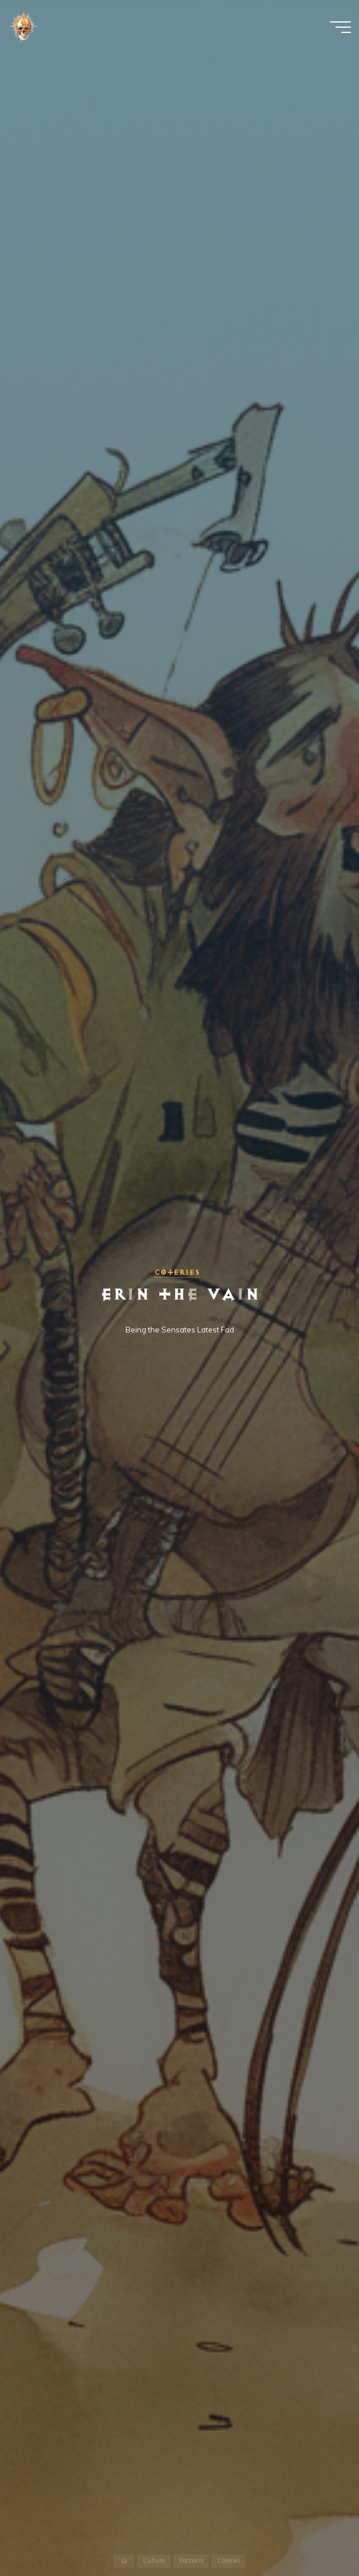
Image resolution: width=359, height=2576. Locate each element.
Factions (191, 2561)
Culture (154, 2561)
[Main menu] (340, 27)
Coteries (177, 1272)
